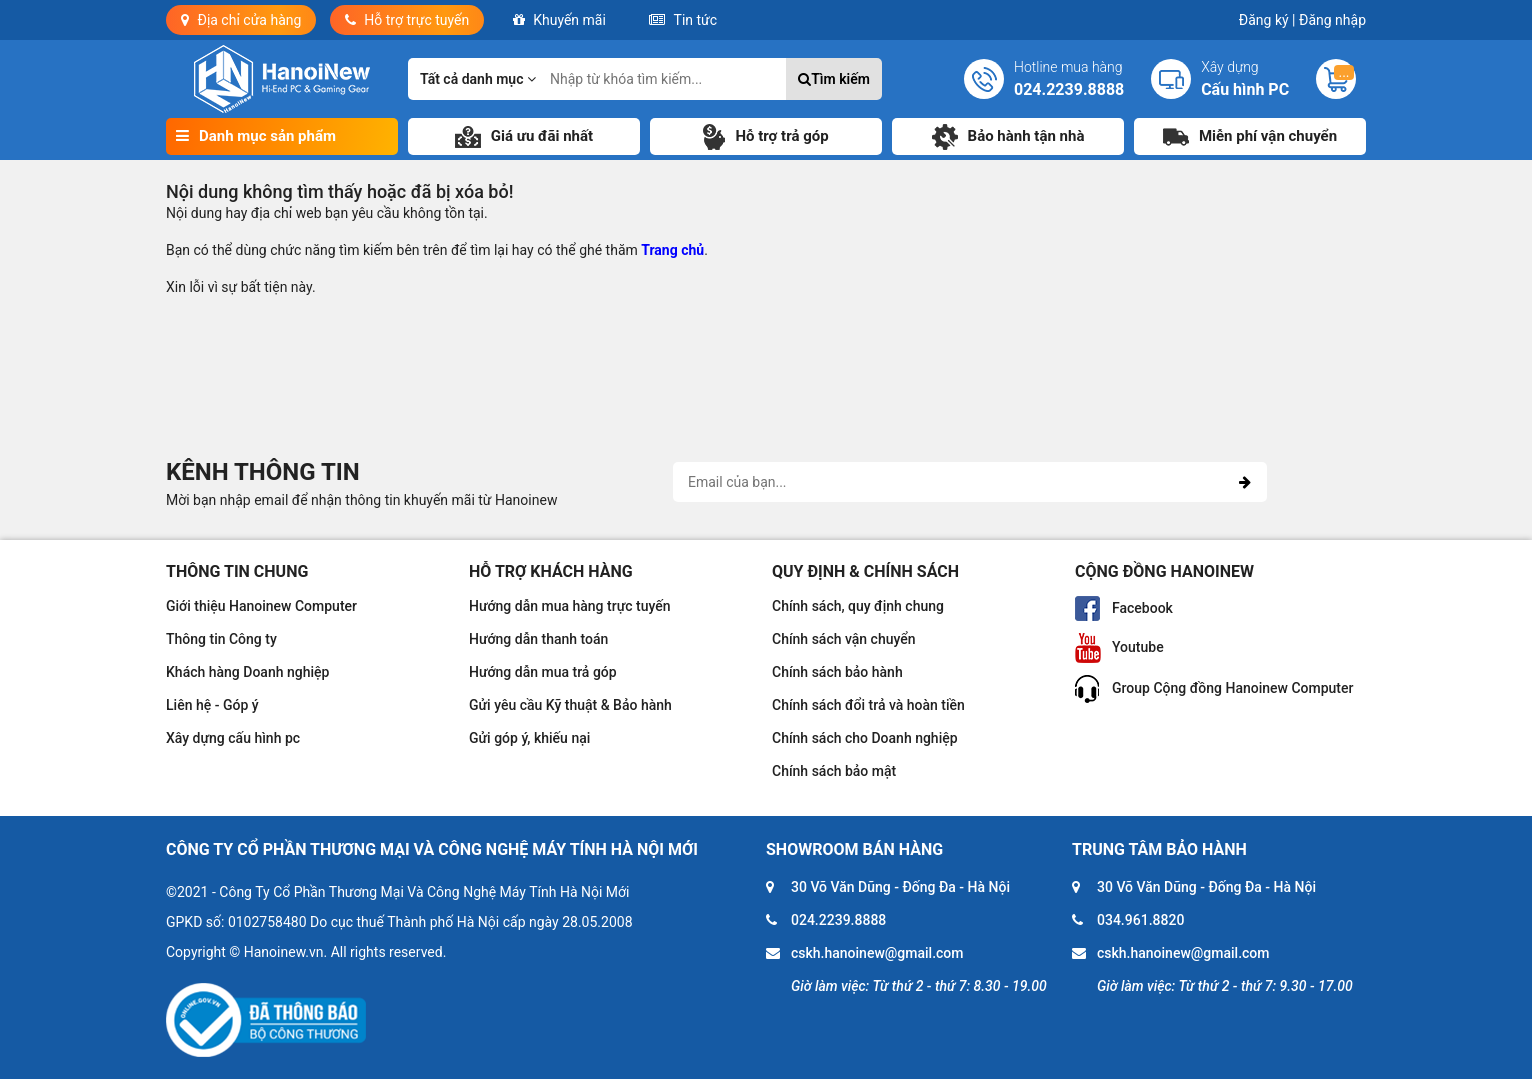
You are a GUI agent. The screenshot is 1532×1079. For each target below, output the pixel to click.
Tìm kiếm (834, 79)
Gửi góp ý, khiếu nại (529, 738)
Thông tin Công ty (221, 639)
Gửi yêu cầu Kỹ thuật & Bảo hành (570, 705)
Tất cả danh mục (478, 79)
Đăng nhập (1332, 20)
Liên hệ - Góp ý (212, 705)
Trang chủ (672, 250)
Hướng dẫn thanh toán (538, 639)
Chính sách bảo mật (834, 771)
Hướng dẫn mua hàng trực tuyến (570, 606)
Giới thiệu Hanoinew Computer (261, 606)
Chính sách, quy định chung (858, 606)
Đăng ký (1267, 20)
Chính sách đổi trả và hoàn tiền (868, 705)
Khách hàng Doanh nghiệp (247, 672)
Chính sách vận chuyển (844, 639)
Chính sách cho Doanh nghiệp (865, 738)
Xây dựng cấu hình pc (233, 738)
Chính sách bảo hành (837, 672)
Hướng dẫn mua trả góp (543, 672)
